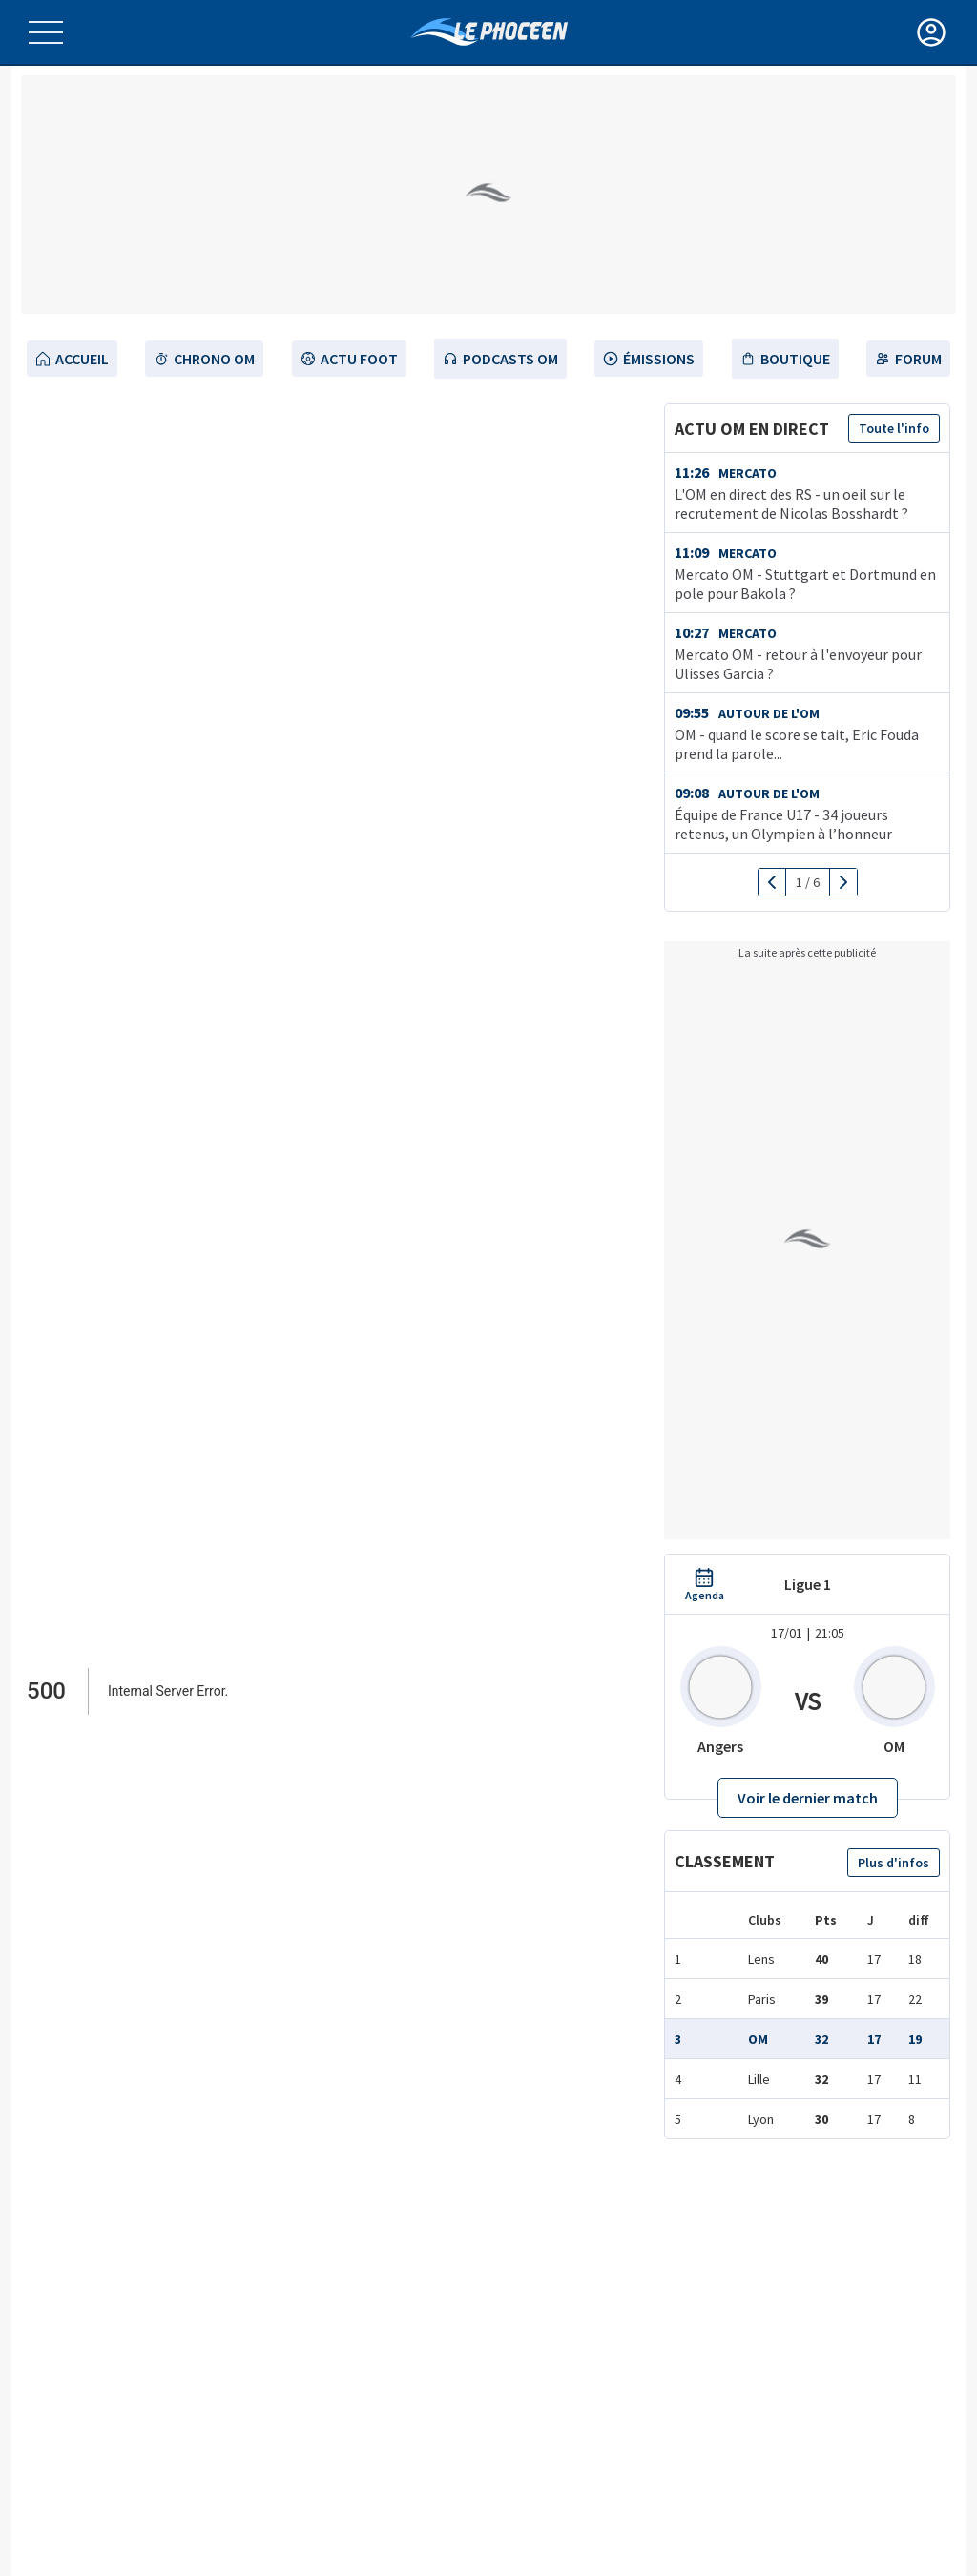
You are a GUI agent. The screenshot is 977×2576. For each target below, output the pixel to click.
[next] (843, 882)
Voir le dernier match (808, 1797)
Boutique (785, 358)
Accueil (72, 358)
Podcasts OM (500, 358)
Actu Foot (349, 358)
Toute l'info (894, 428)
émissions (649, 358)
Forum (908, 358)
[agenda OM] (704, 1584)
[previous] (772, 882)
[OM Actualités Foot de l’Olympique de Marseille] (489, 32)
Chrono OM (204, 358)
